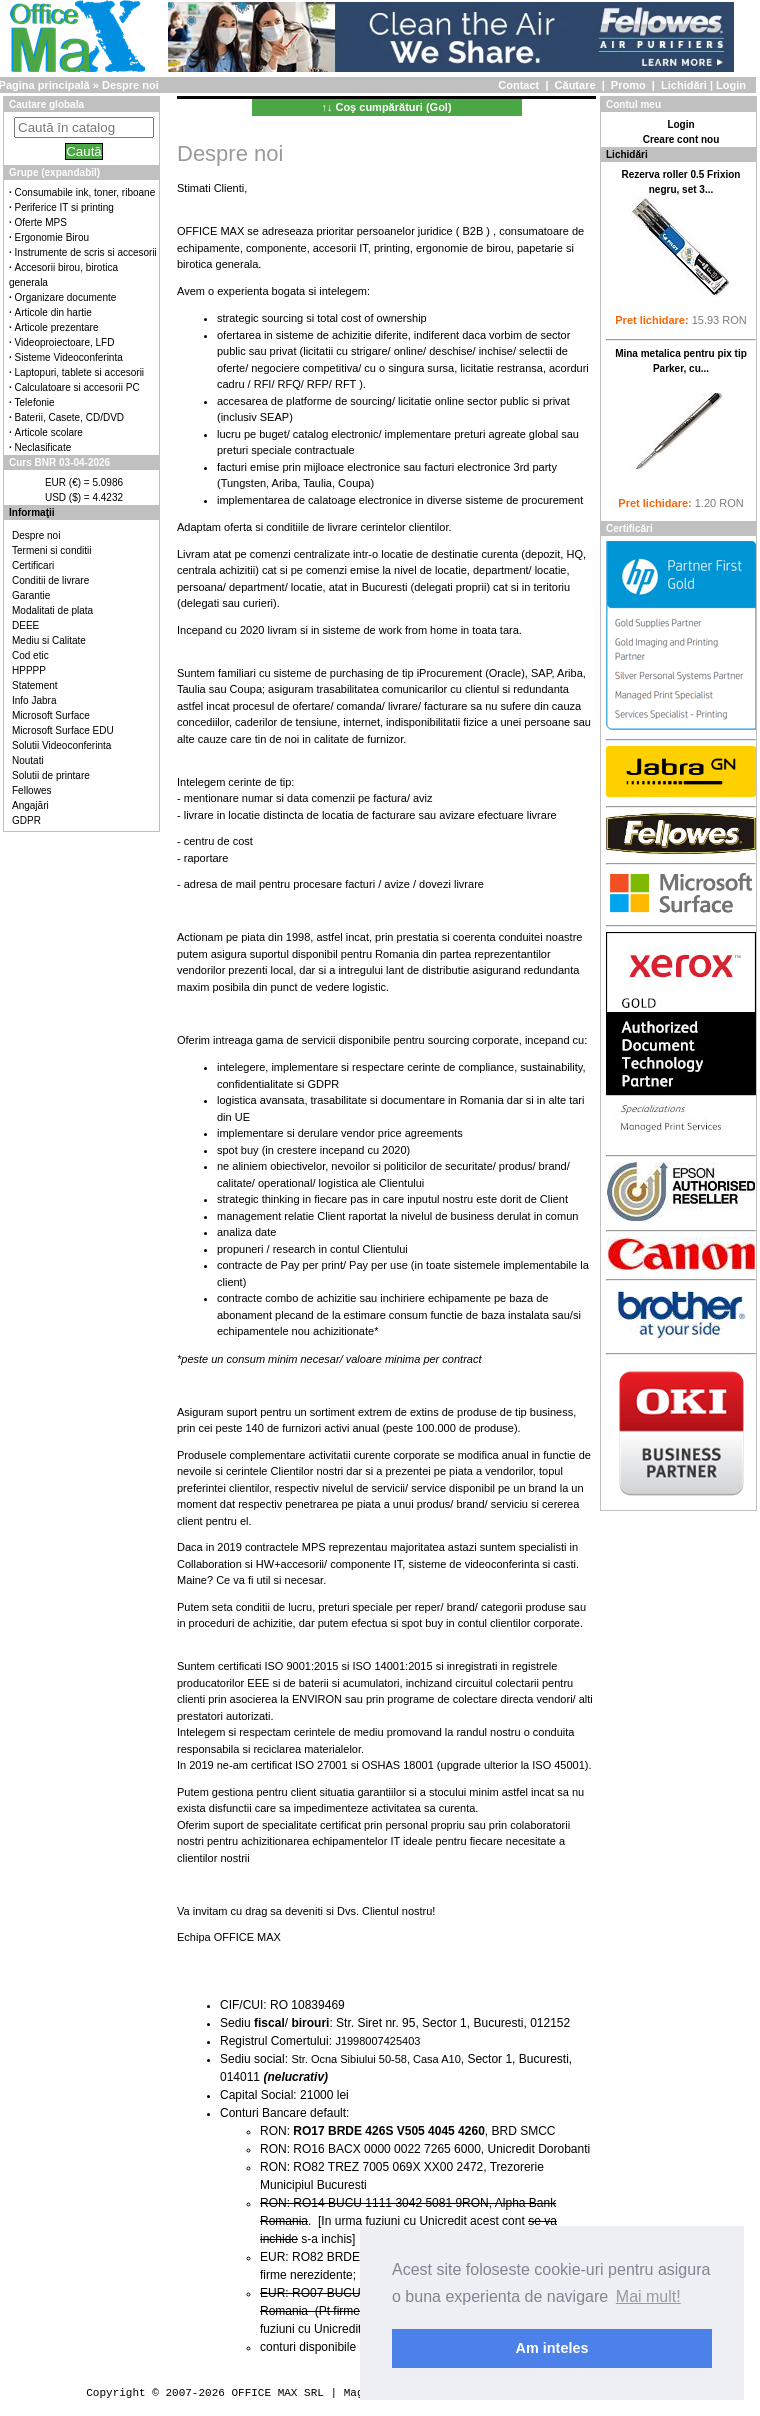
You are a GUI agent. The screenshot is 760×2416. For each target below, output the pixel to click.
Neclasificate (43, 447)
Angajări (30, 805)
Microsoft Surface (51, 715)
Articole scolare (49, 432)
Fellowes (31, 790)
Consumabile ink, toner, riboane (85, 192)
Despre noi (36, 535)
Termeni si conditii (51, 550)
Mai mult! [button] (648, 2296)
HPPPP (29, 670)
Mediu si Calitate (49, 640)
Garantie (31, 595)
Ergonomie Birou (52, 237)
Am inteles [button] (552, 2348)
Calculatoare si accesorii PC (77, 387)
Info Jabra (34, 700)
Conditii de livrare (50, 580)
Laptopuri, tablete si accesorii (80, 372)
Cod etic (30, 655)
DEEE (25, 625)
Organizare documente (66, 297)
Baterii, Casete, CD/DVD (69, 417)
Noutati (28, 760)
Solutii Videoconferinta (61, 745)
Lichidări (684, 85)
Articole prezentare (57, 327)
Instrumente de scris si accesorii (86, 252)
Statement (35, 685)
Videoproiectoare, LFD (65, 342)
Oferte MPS (41, 222)
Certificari (33, 565)
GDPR (26, 820)
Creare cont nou (681, 139)
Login (731, 85)
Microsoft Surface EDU (63, 730)
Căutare (575, 85)
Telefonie (35, 402)
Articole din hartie (53, 312)
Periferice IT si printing (64, 207)
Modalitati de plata (52, 610)
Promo (628, 85)
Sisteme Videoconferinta (69, 357)
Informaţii (32, 512)
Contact (518, 85)
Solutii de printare (51, 775)
